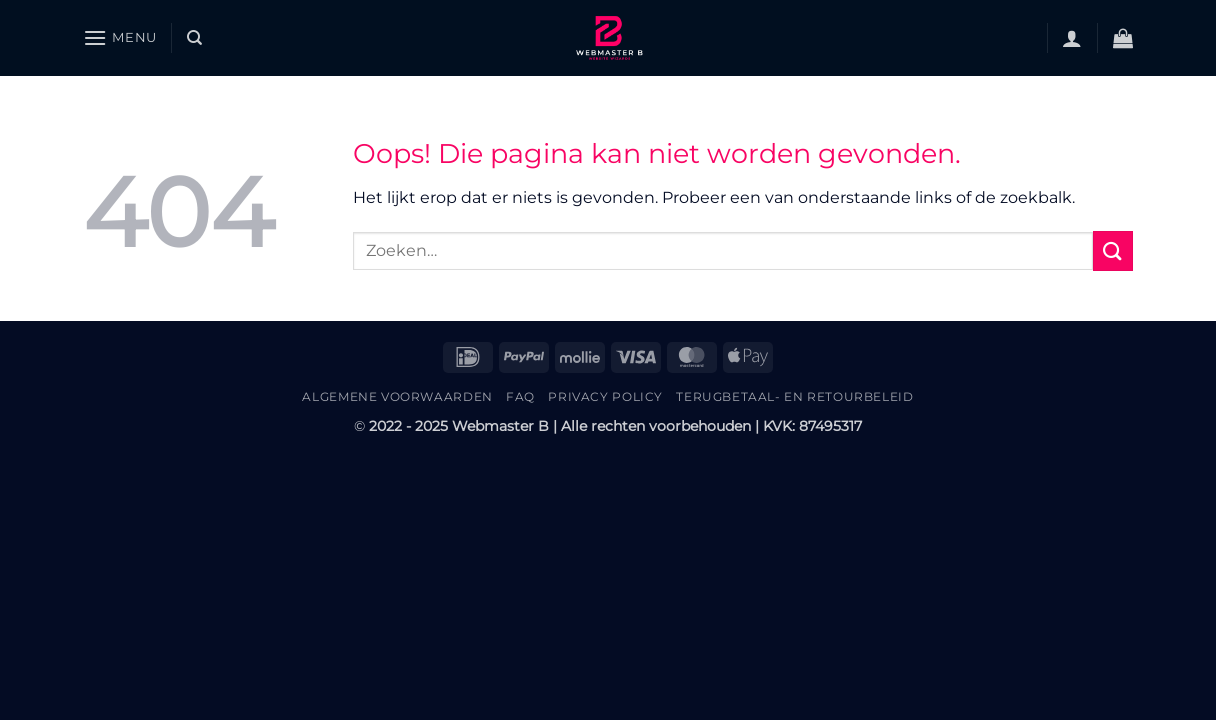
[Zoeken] (194, 38)
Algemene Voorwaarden (397, 396)
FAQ (520, 396)
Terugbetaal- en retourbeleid (794, 396)
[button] (120, 37)
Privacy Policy (605, 396)
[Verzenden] (1113, 250)
